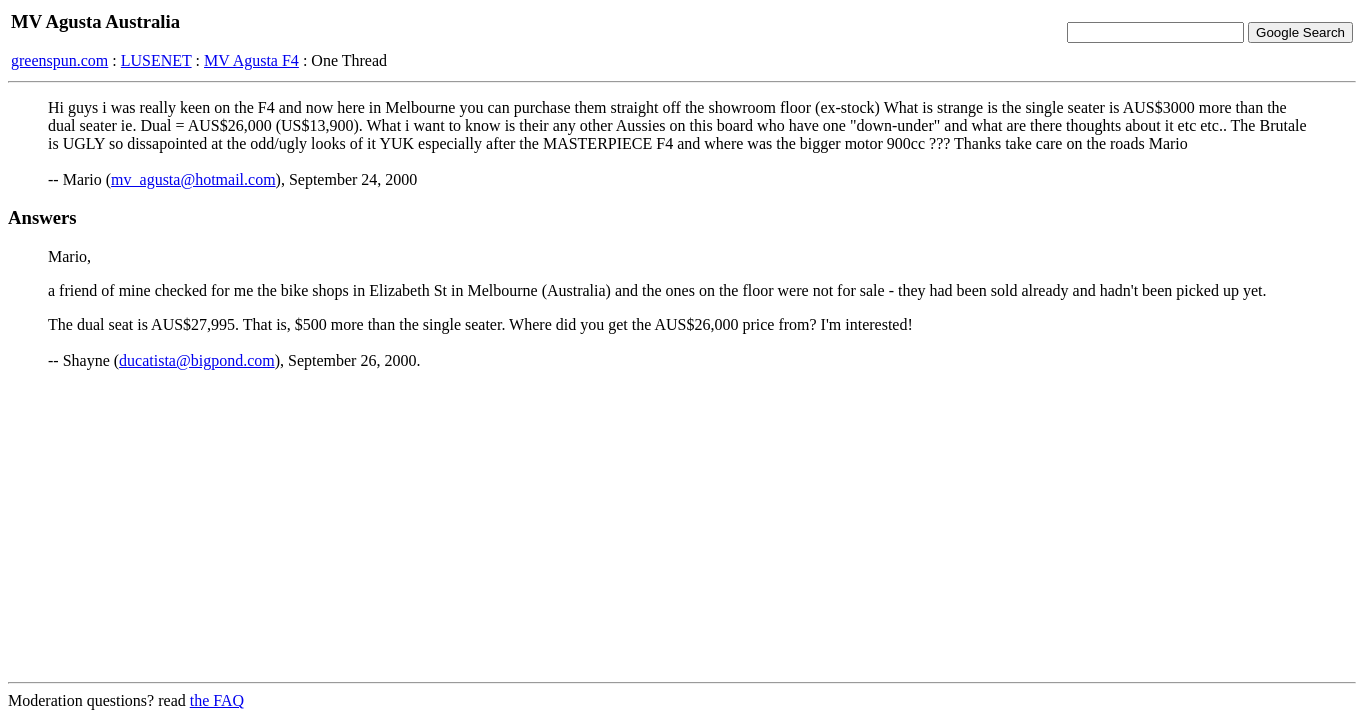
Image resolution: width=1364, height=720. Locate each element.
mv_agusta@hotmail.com (193, 179)
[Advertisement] (682, 526)
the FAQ (217, 700)
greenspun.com (59, 60)
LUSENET (156, 60)
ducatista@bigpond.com (197, 360)
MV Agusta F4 (251, 60)
